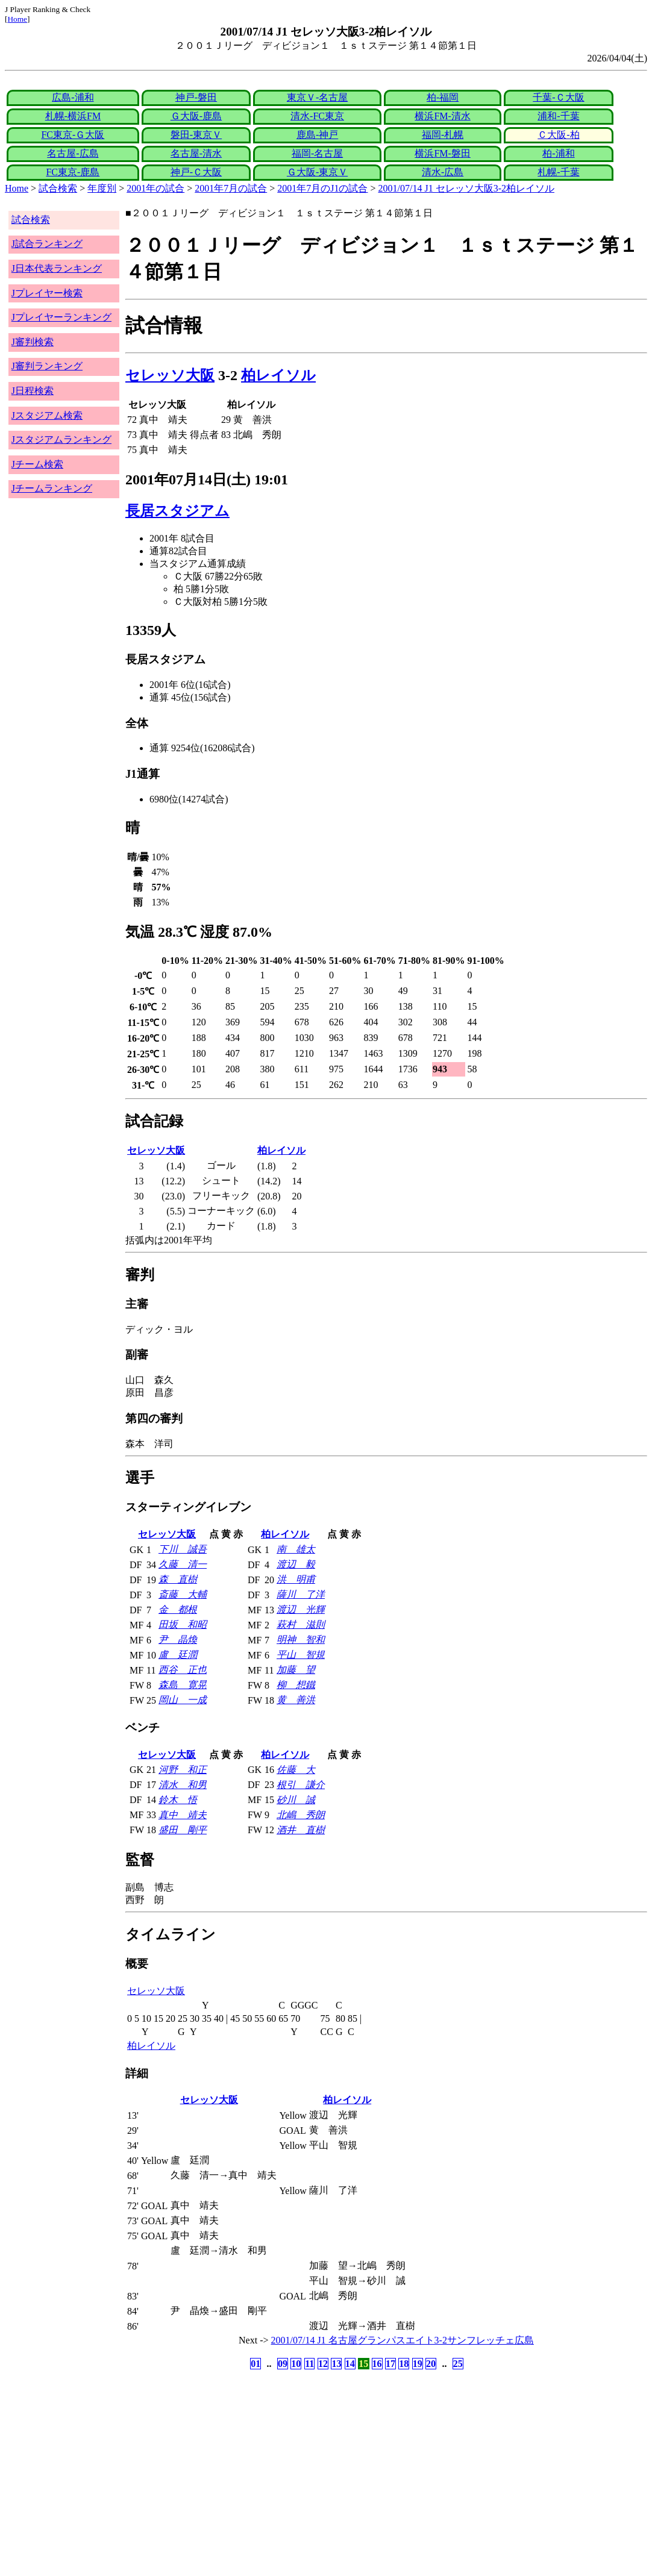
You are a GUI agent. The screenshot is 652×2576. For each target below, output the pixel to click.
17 (390, 2364)
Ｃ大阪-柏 (558, 135)
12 (323, 2364)
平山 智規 (301, 1654)
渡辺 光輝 (301, 1609)
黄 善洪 (296, 1700)
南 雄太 (296, 1549)
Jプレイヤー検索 (47, 293)
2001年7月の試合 (231, 188)
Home (17, 18)
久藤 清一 (182, 1564)
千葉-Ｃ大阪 (558, 97)
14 (350, 2364)
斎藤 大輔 (182, 1594)
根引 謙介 (301, 1785)
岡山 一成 (182, 1700)
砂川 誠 (296, 1800)
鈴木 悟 (177, 1800)
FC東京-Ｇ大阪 (72, 135)
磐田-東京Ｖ (196, 135)
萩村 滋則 (301, 1624)
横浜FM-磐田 (442, 153)
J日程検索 (32, 391)
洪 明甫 (296, 1579)
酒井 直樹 (301, 1830)
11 (309, 2364)
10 (296, 2364)
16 (377, 2364)
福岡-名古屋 (317, 153)
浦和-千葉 (558, 116)
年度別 (101, 188)
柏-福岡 (443, 97)
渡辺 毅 (296, 1564)
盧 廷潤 (177, 1654)
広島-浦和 (72, 97)
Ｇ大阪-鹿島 (196, 116)
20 (431, 2364)
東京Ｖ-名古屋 (317, 97)
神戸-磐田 (196, 97)
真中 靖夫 (182, 1815)
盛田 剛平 (182, 1830)
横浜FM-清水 (442, 116)
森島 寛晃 (182, 1685)
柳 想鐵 (296, 1685)
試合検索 (58, 188)
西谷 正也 (182, 1670)
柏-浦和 (558, 153)
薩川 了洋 (301, 1594)
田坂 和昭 (182, 1624)
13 (336, 2364)
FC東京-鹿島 (72, 172)
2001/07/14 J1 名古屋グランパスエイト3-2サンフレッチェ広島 (402, 2340)
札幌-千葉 (558, 172)
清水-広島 (442, 172)
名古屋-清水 (196, 153)
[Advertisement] (268, 2467)
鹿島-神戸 (317, 135)
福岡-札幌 (442, 135)
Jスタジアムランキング (61, 439)
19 (417, 2364)
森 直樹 (177, 1579)
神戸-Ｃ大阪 (196, 172)
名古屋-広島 (72, 153)
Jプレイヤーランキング (61, 317)
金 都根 (177, 1609)
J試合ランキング (47, 244)
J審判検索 (32, 342)
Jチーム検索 (37, 464)
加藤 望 (296, 1670)
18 (404, 2364)
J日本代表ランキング (56, 268)
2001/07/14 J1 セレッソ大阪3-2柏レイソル (466, 188)
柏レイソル (278, 375)
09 (282, 2364)
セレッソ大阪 (170, 375)
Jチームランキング (51, 488)
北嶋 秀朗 (301, 1815)
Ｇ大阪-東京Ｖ (317, 172)
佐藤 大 (296, 1770)
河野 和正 (182, 1770)
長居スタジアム (177, 511)
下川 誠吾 (182, 1549)
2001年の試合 (155, 188)
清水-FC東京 (317, 116)
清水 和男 (182, 1785)
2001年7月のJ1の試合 (322, 188)
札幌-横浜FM (73, 116)
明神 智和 (301, 1639)
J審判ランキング (47, 366)
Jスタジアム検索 (47, 415)
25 (458, 2364)
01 (255, 2364)
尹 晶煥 (177, 1639)
